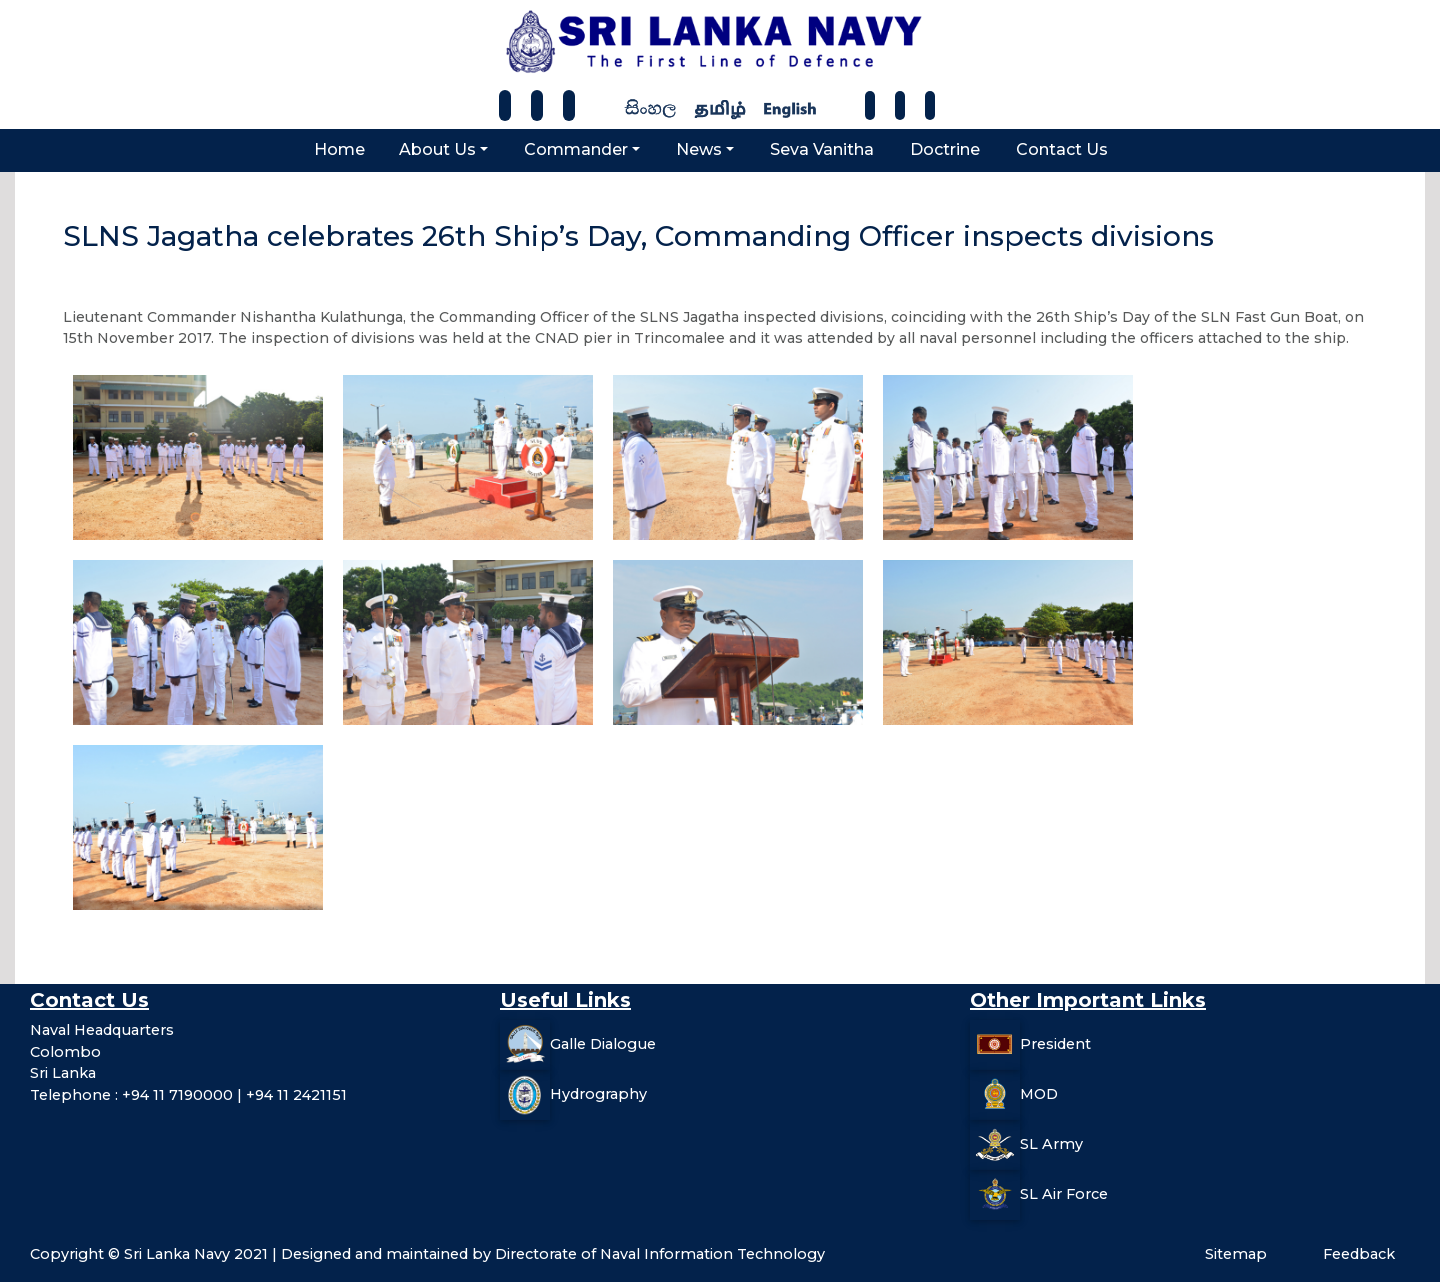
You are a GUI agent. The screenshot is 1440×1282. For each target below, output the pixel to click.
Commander (576, 149)
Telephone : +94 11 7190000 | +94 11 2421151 (188, 1095)
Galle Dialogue (603, 1044)
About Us (437, 149)
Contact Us (1062, 149)
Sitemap (1236, 1254)
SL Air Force (1064, 1194)
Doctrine (945, 149)
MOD (1039, 1094)
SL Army (1051, 1144)
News (699, 149)
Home (339, 149)
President (1055, 1044)
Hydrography (598, 1094)
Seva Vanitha (822, 149)
